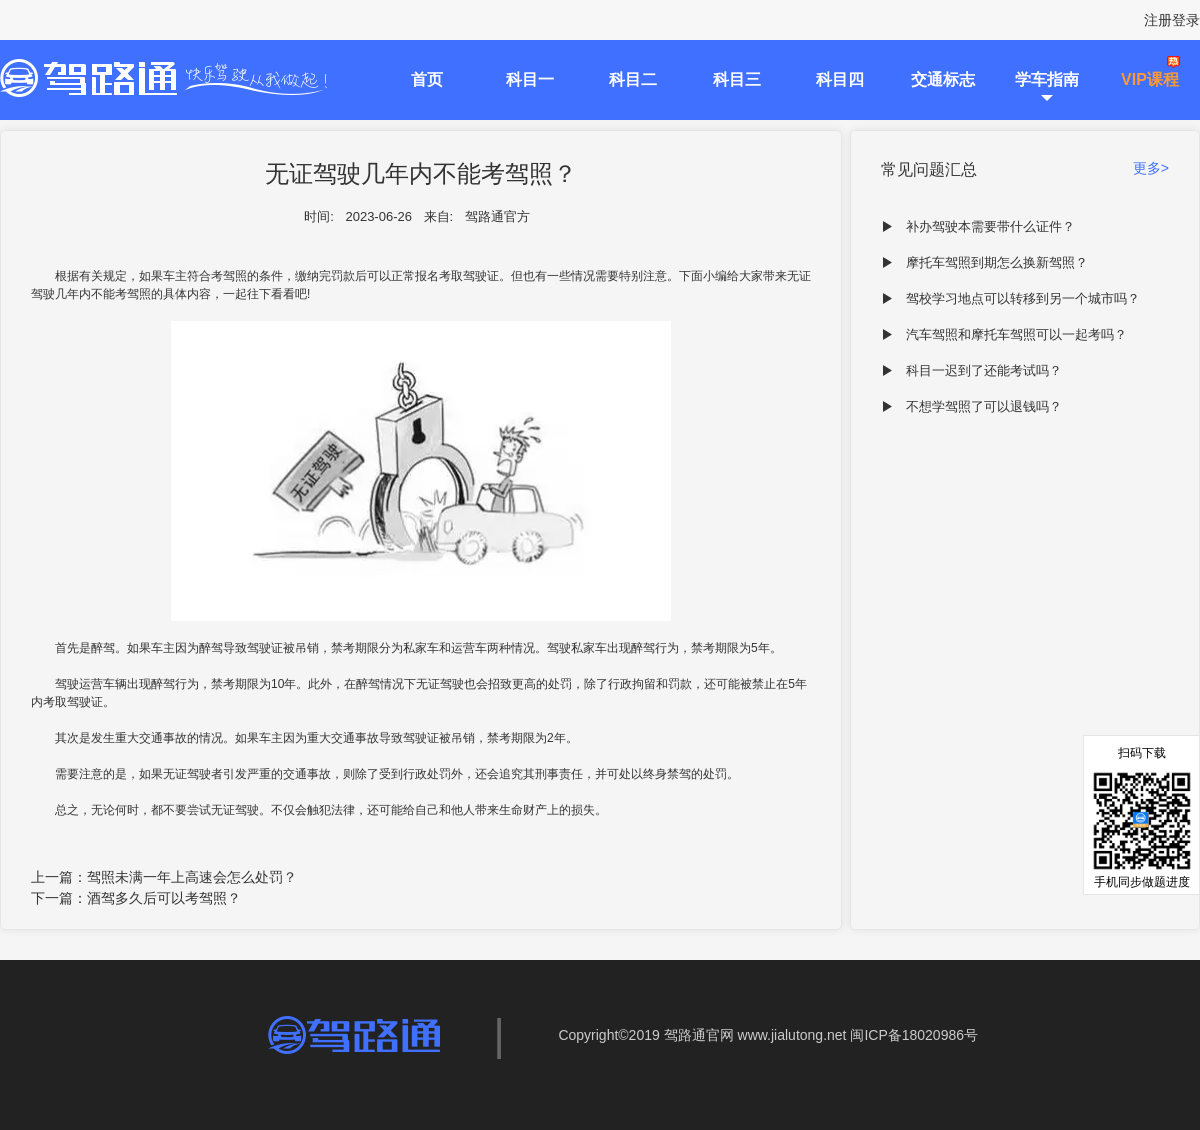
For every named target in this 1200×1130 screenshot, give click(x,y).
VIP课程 (1150, 79)
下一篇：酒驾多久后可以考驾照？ (136, 898)
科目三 (737, 79)
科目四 (840, 79)
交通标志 (943, 79)
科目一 (530, 79)
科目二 (633, 79)
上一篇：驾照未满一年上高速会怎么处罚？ (164, 877)
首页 (427, 79)
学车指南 (1047, 79)
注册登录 (1172, 20)
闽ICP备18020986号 (914, 1035)
